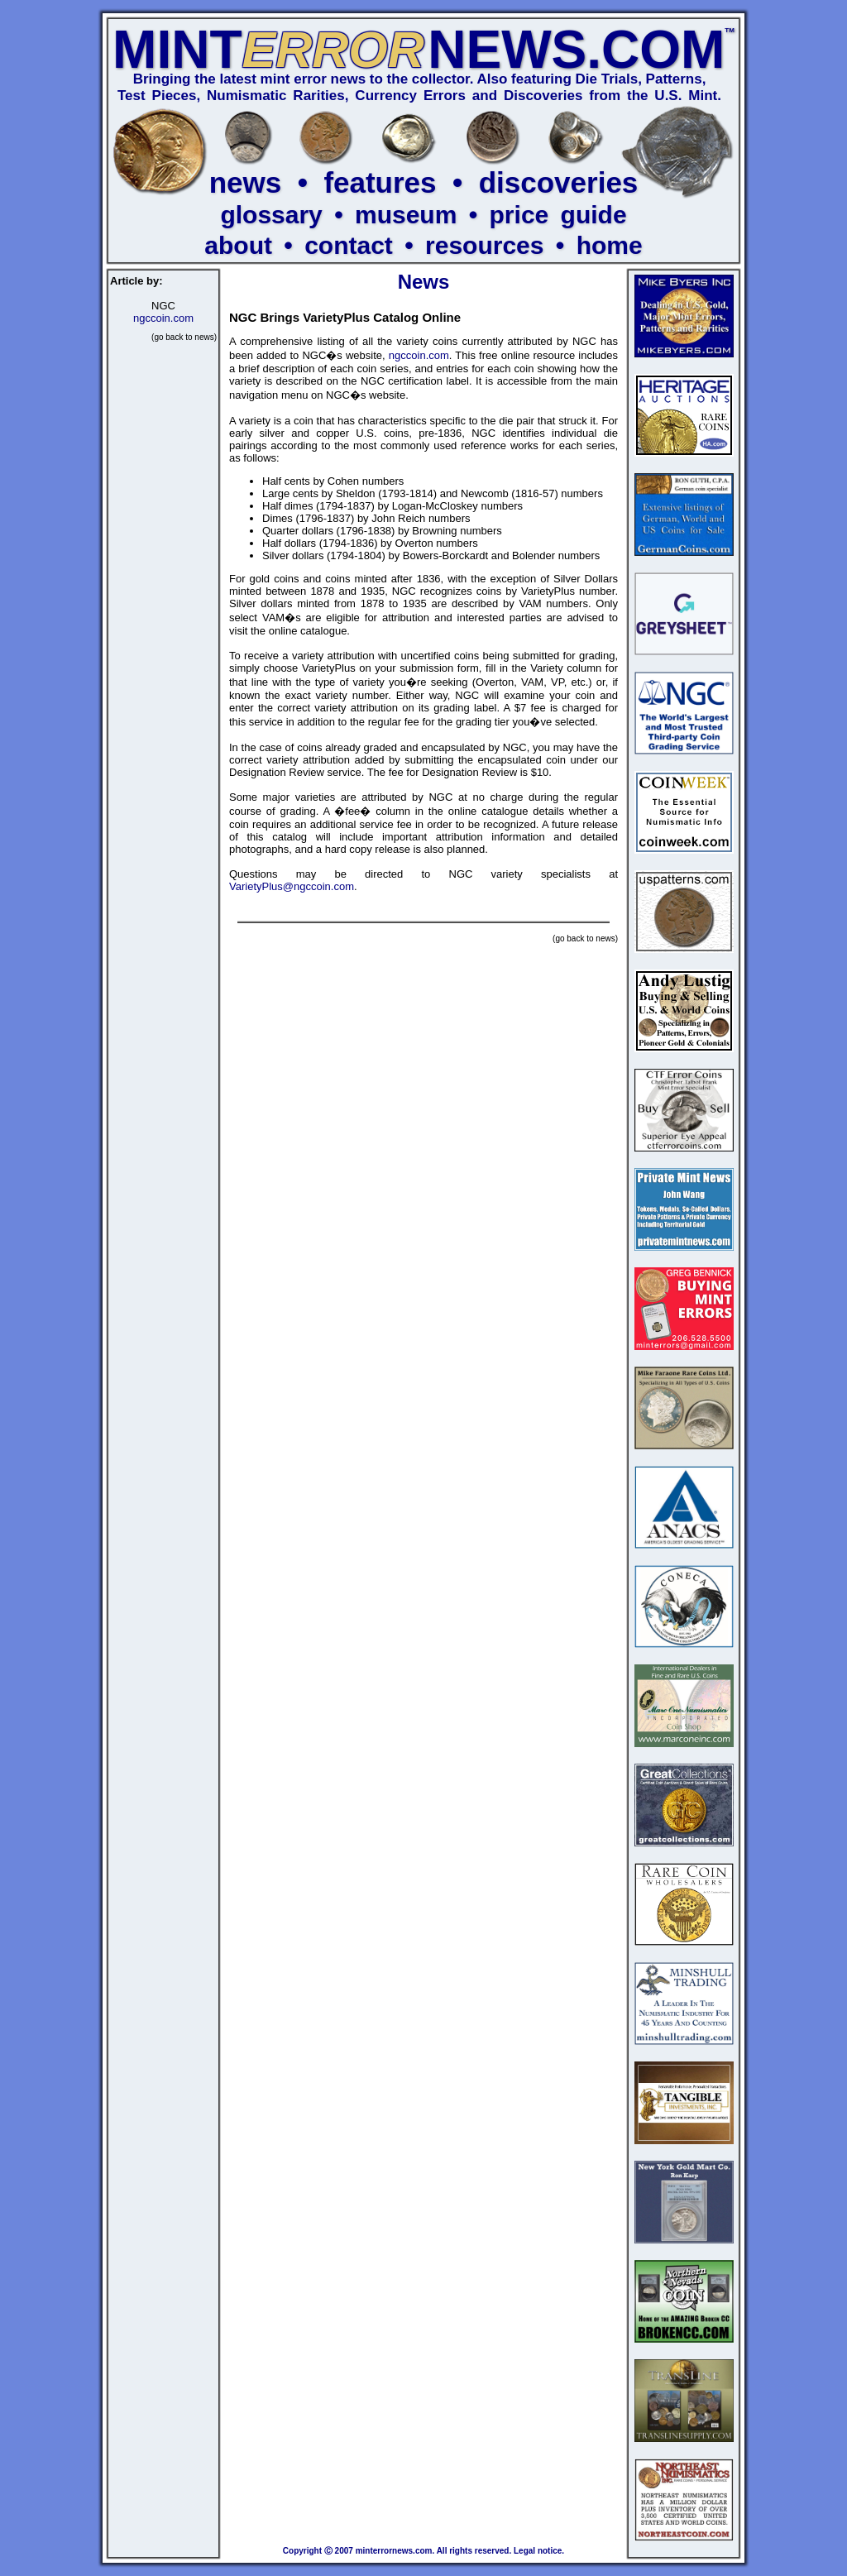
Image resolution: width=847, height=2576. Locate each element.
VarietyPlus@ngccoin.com (291, 886)
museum (406, 214)
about (238, 245)
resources (484, 245)
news (245, 182)
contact (348, 245)
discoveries (559, 182)
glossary (271, 214)
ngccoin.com (163, 318)
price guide (558, 214)
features (379, 182)
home (610, 245)
